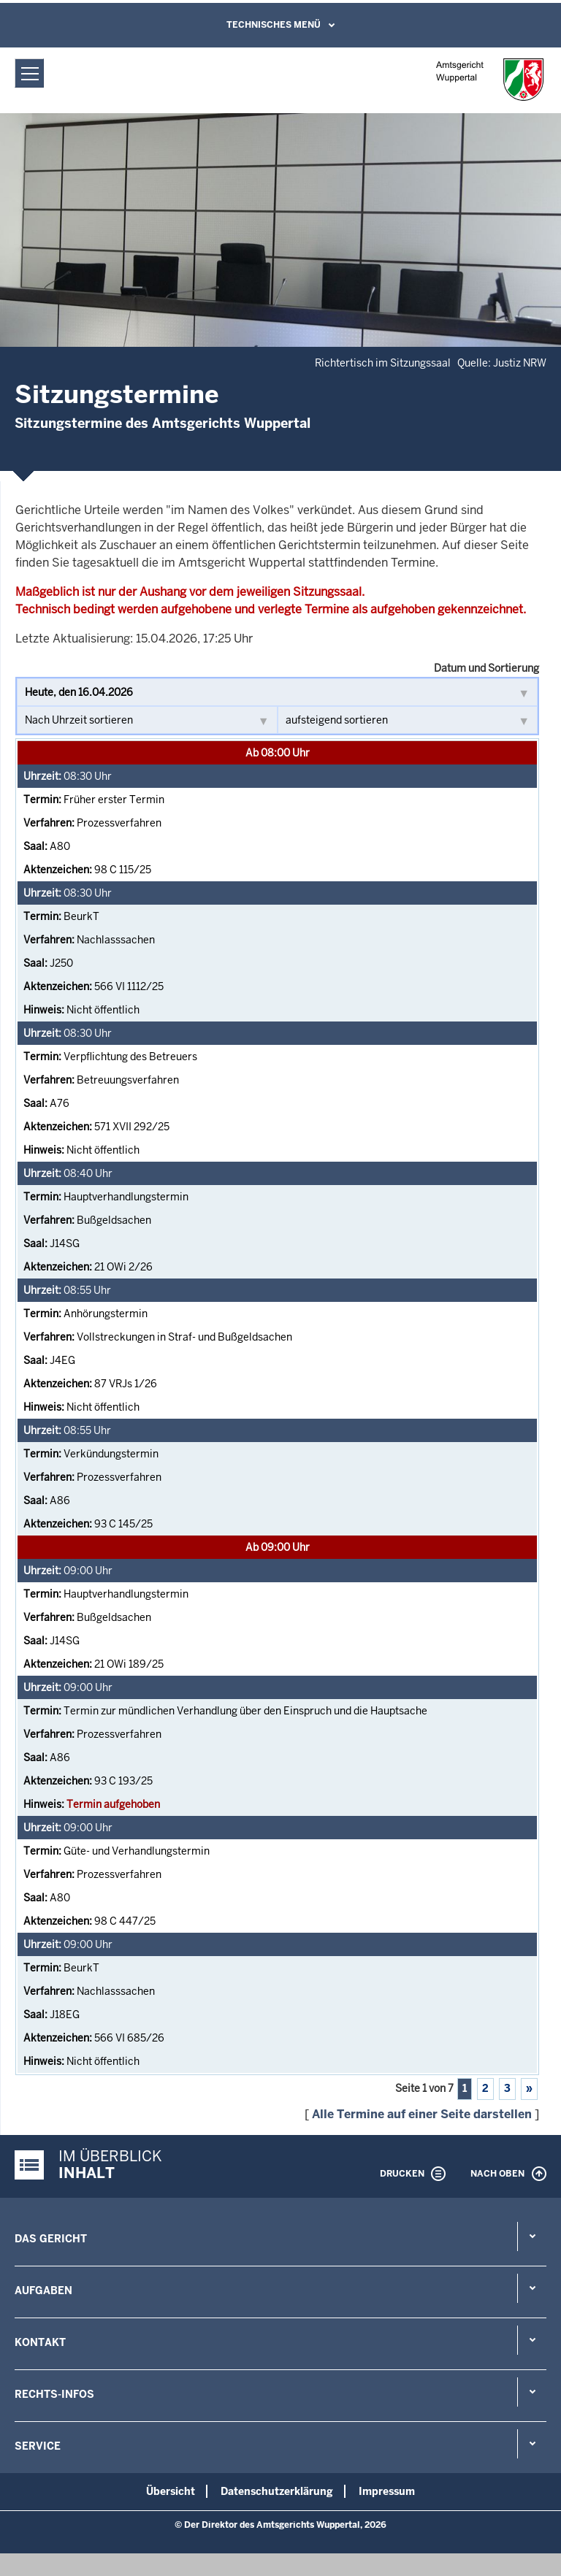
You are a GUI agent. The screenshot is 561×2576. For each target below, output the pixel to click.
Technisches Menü (273, 25)
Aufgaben (43, 2290)
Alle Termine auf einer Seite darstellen (422, 2114)
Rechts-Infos (54, 2394)
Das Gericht (51, 2238)
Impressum (387, 2491)
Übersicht (170, 2491)
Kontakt (40, 2342)
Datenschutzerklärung (277, 2491)
